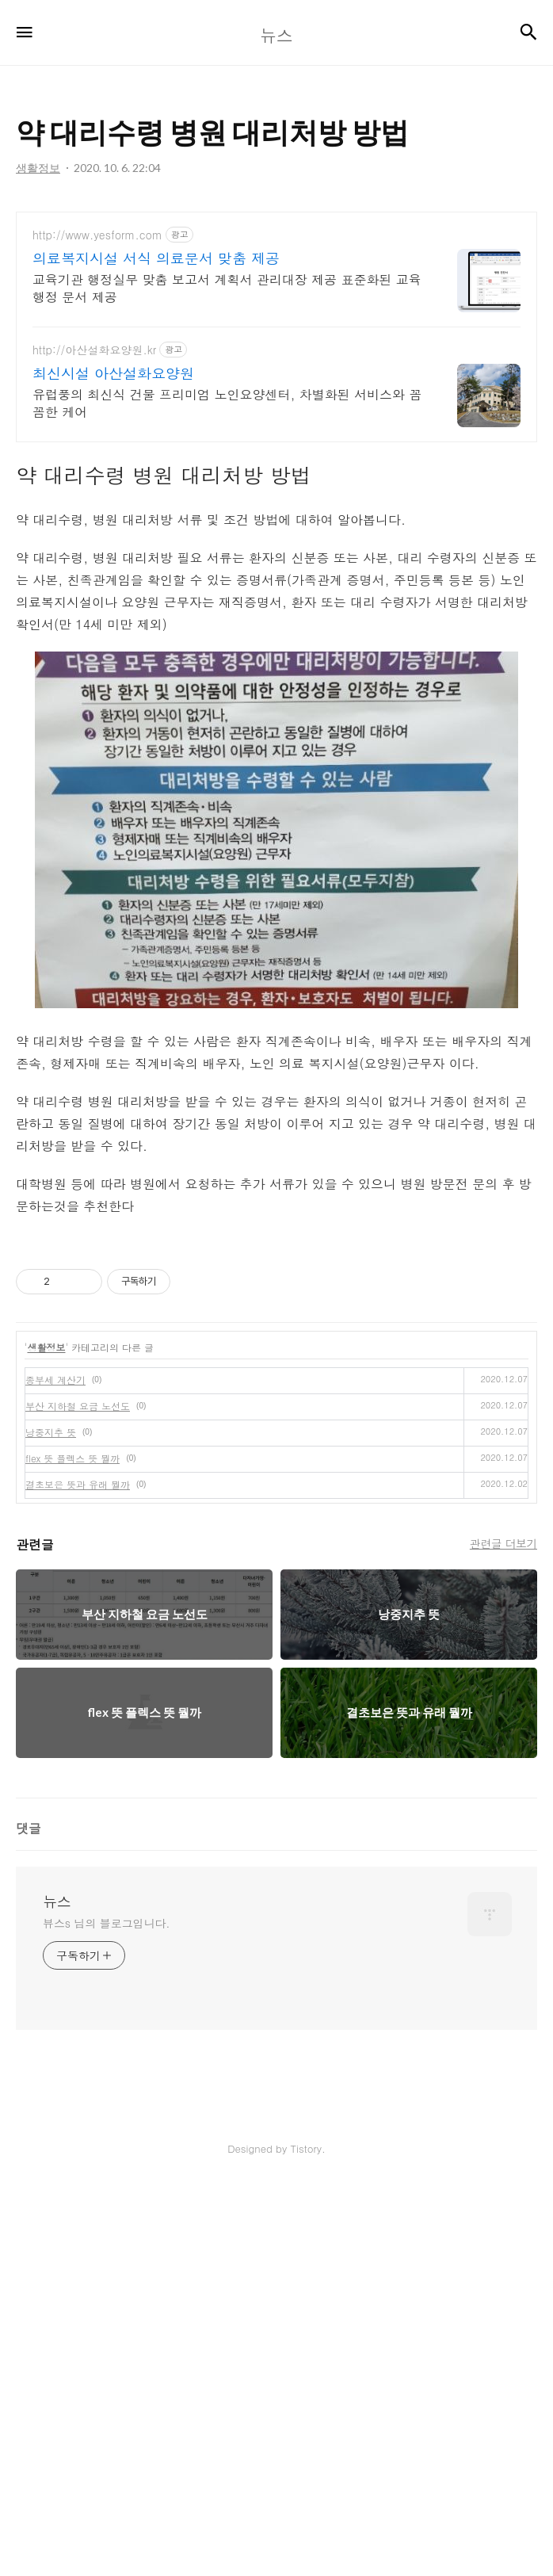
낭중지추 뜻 (50, 1741)
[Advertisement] (276, 235)
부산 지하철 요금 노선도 (77, 1715)
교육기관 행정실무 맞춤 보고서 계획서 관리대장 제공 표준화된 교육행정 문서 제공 (226, 359)
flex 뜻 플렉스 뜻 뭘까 (72, 1767)
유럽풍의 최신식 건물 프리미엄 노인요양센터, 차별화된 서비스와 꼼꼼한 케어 (226, 474)
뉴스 (57, 2289)
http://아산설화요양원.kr (94, 421)
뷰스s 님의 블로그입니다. (106, 2311)
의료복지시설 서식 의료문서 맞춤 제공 (156, 329)
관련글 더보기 (503, 1932)
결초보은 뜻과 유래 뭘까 (77, 1793)
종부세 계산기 (55, 1688)
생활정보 (47, 1656)
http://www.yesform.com (97, 306)
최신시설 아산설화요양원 (113, 444)
